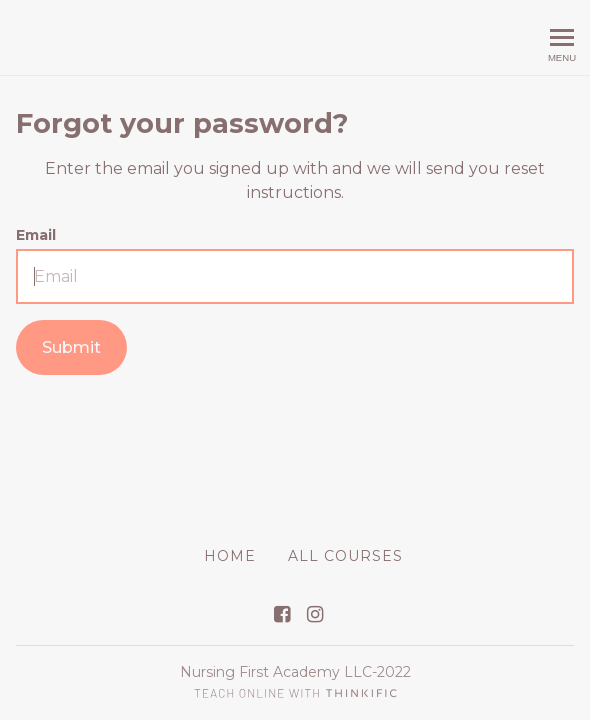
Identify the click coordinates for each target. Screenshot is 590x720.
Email (36, 235)
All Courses (345, 556)
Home (230, 556)
